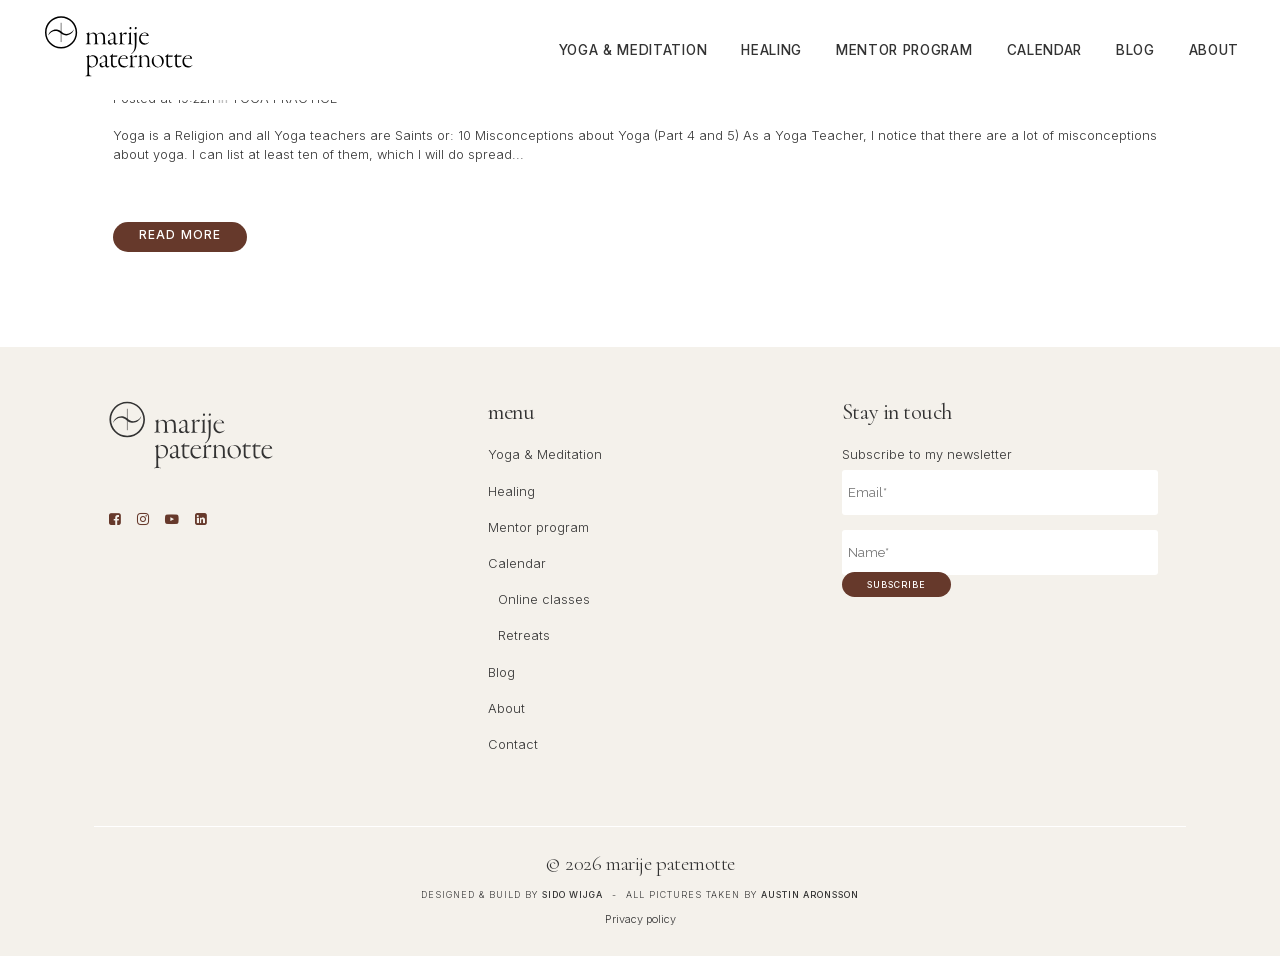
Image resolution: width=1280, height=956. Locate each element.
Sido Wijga (572, 894)
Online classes (544, 599)
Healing (511, 491)
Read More (180, 234)
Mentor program (538, 527)
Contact (513, 744)
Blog (501, 672)
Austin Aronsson (810, 894)
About (506, 708)
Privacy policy (640, 919)
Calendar (517, 563)
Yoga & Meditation (545, 454)
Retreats (524, 635)
